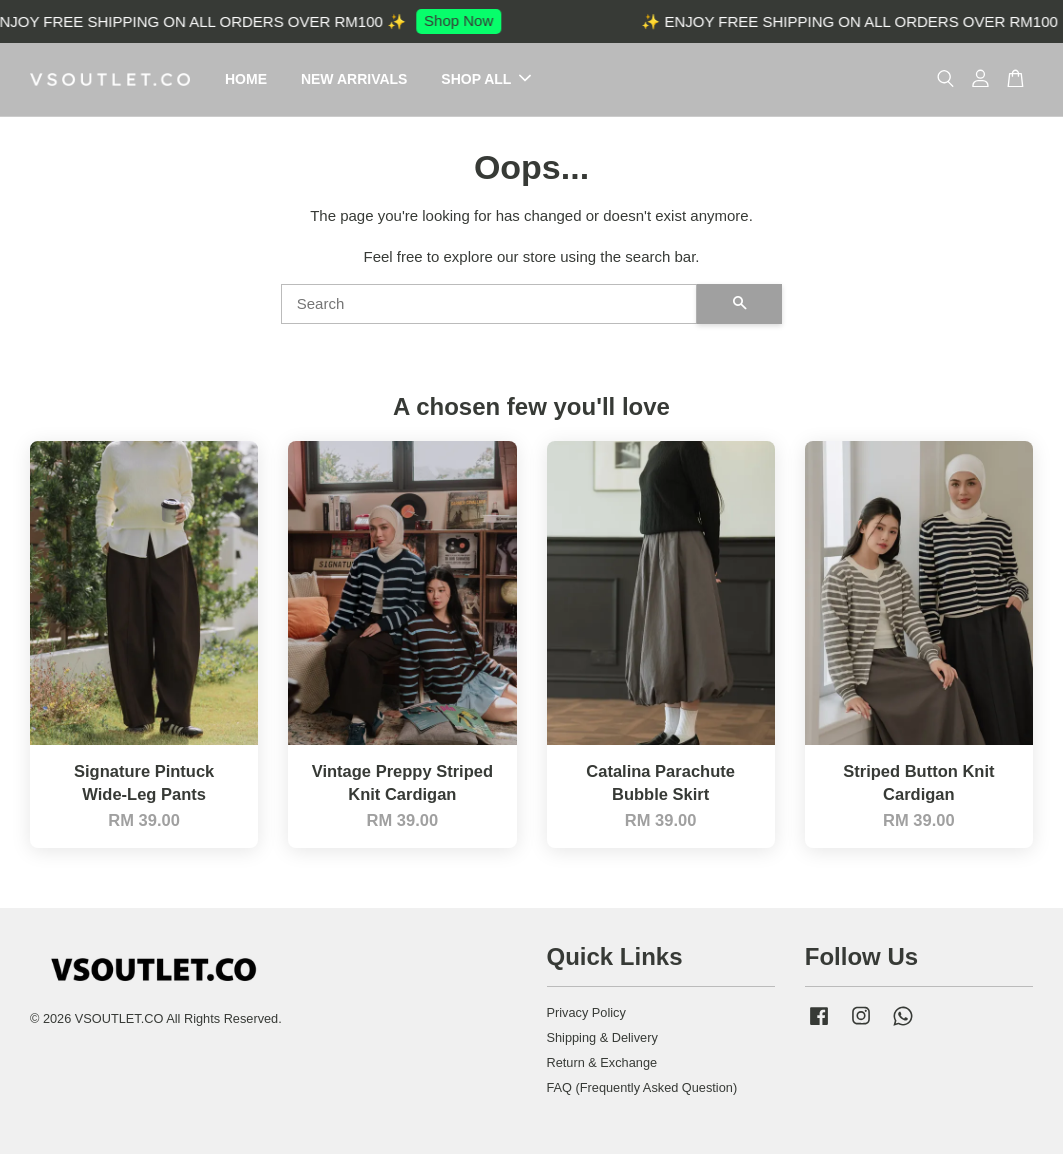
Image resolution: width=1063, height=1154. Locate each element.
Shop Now (463, 20)
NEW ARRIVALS (354, 79)
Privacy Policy (586, 1012)
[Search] (489, 304)
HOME (246, 79)
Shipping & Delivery (602, 1037)
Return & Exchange (602, 1062)
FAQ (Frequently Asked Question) (642, 1087)
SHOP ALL (486, 79)
